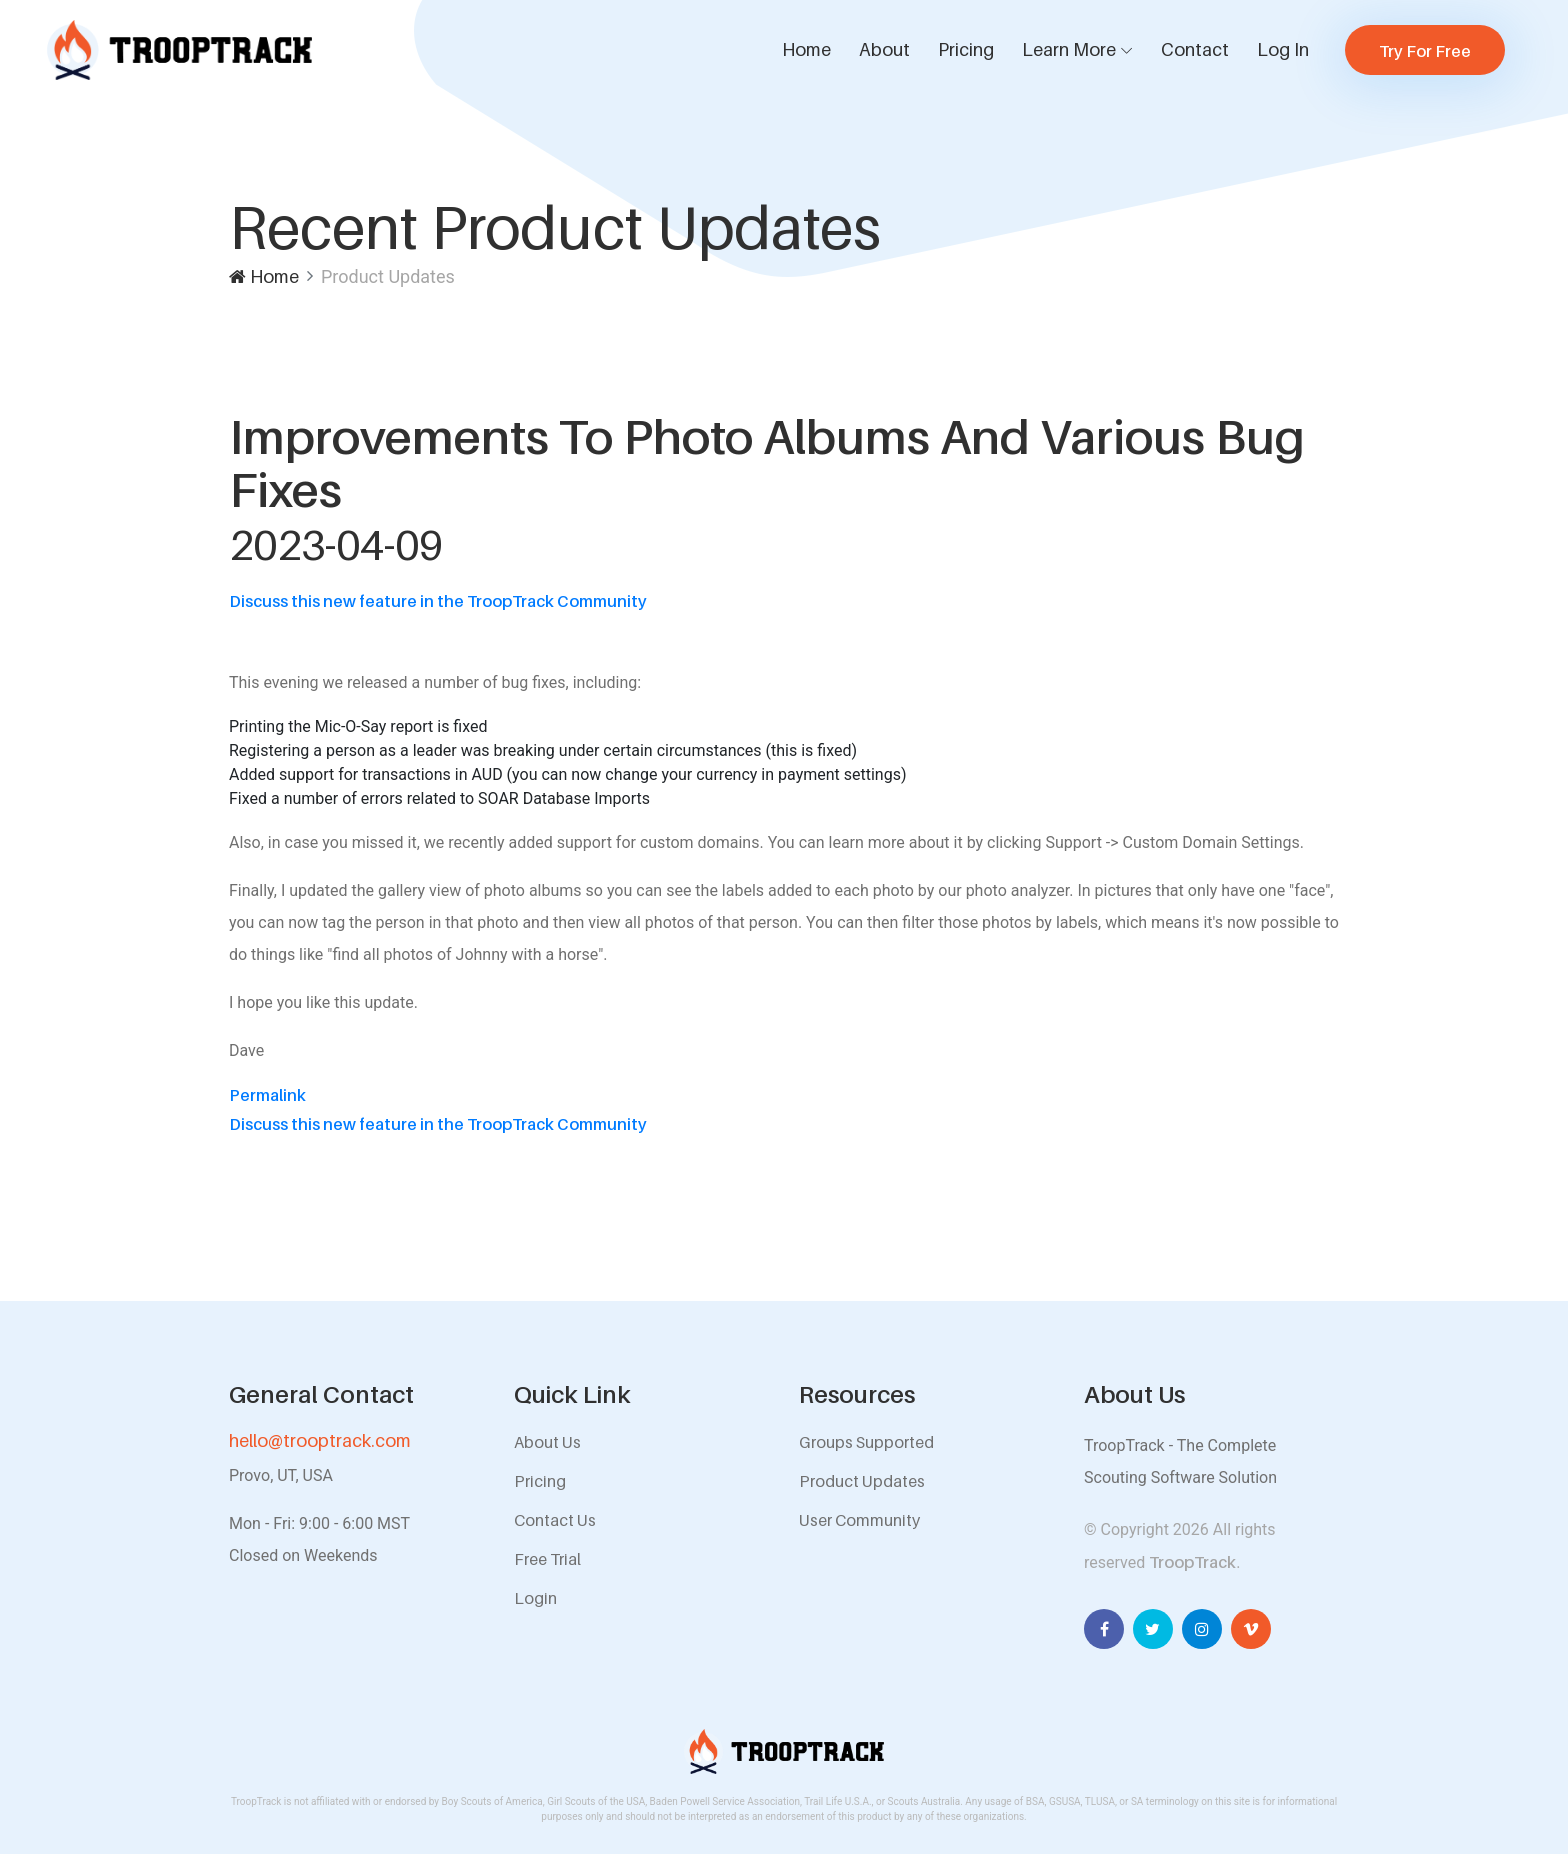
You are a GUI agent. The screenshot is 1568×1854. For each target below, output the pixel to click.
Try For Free (1425, 51)
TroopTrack (1192, 1562)
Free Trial (547, 1559)
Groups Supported (866, 1442)
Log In (1283, 49)
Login (535, 1598)
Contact (1195, 49)
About (884, 49)
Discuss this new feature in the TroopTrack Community (438, 601)
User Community (859, 1520)
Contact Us (555, 1520)
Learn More (1069, 49)
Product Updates (862, 1481)
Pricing (966, 49)
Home (806, 49)
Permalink (267, 1095)
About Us (547, 1442)
